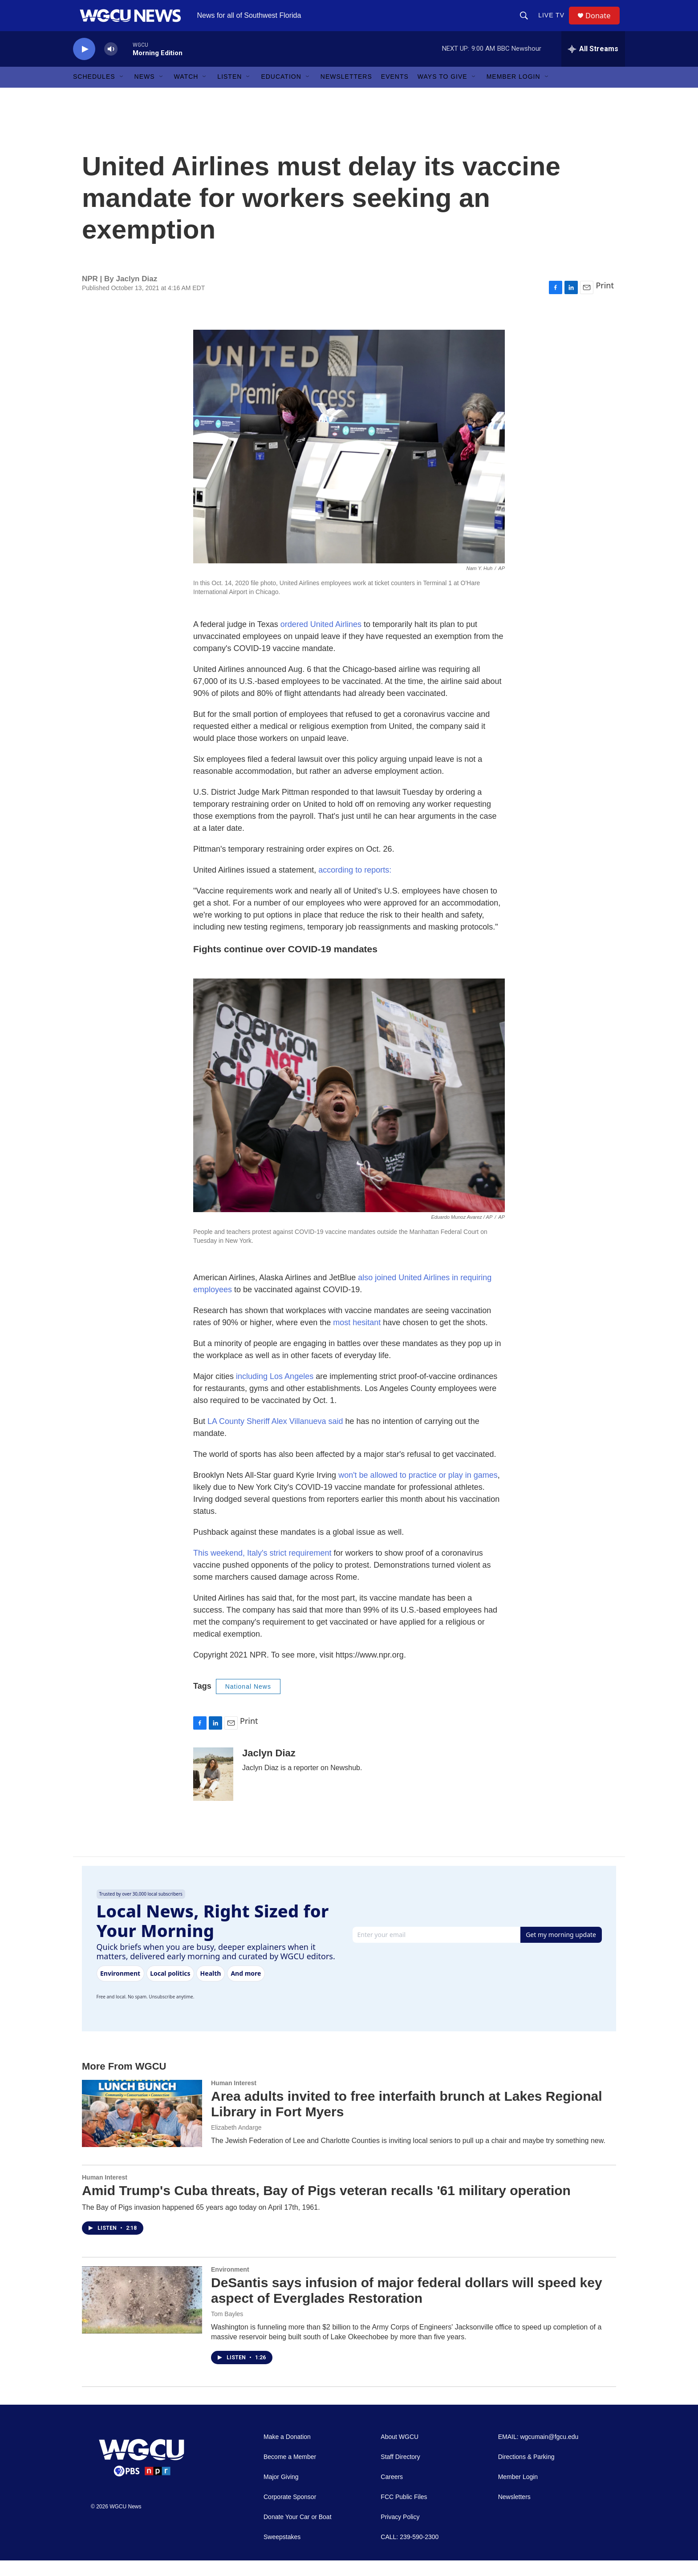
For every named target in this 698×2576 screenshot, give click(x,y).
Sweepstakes (282, 2552)
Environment (230, 2285)
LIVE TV (554, 23)
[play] (84, 65)
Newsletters (346, 92)
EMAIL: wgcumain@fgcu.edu (538, 2452)
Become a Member (290, 2472)
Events (395, 92)
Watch (186, 92)
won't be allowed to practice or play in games (418, 1490)
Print (605, 300)
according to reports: (353, 885)
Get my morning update (561, 1950)
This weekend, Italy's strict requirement (262, 1568)
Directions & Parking (526, 2472)
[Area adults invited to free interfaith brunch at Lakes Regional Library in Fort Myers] (142, 2128)
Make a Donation (287, 2452)
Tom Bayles (227, 2329)
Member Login (513, 92)
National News (248, 1702)
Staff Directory (400, 2472)
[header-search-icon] (527, 23)
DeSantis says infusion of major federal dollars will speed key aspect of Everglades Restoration (406, 2306)
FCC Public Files (404, 2512)
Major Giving (281, 2492)
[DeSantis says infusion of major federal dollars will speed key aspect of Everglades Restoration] (142, 2315)
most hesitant (357, 1338)
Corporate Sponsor (290, 2512)
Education (281, 92)
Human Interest (233, 2098)
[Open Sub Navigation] (122, 92)
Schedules (94, 92)
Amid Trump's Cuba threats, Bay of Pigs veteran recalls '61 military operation (326, 2206)
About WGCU (399, 2452)
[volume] (110, 65)
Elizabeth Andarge (236, 2143)
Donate (602, 23)
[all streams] (593, 64)
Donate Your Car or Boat (298, 2532)
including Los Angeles (274, 1391)
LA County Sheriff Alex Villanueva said (275, 1436)
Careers (392, 2492)
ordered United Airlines (320, 639)
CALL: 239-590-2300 (409, 2552)
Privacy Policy (400, 2532)
